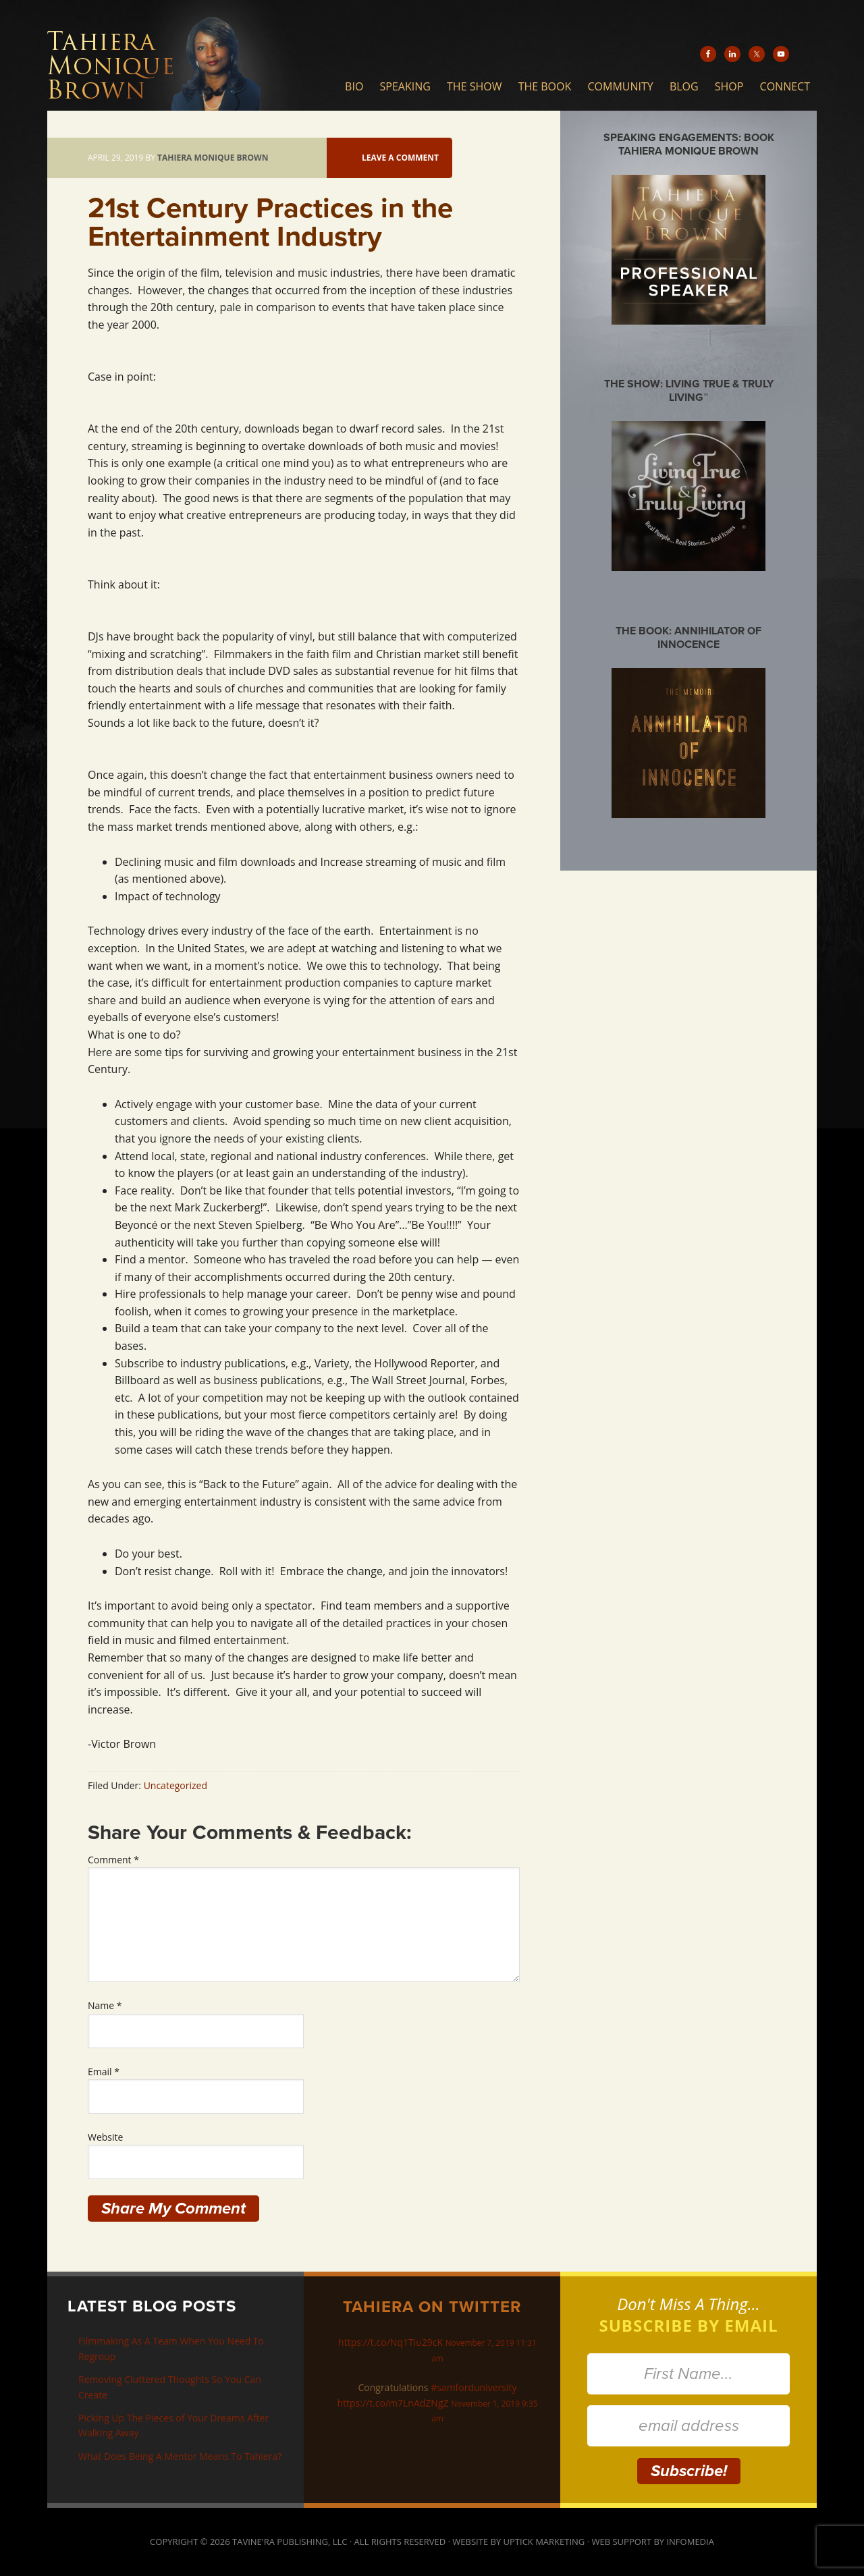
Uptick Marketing (544, 2542)
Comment (113, 1859)
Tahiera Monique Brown (178, 55)
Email (103, 2071)
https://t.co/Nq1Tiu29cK (390, 2342)
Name (105, 2005)
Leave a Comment (400, 157)
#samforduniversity (473, 2387)
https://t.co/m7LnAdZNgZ (392, 2402)
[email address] (688, 2425)
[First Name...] (688, 2373)
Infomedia (689, 2542)
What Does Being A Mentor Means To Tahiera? (179, 2456)
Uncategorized (175, 1785)
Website (105, 2137)
